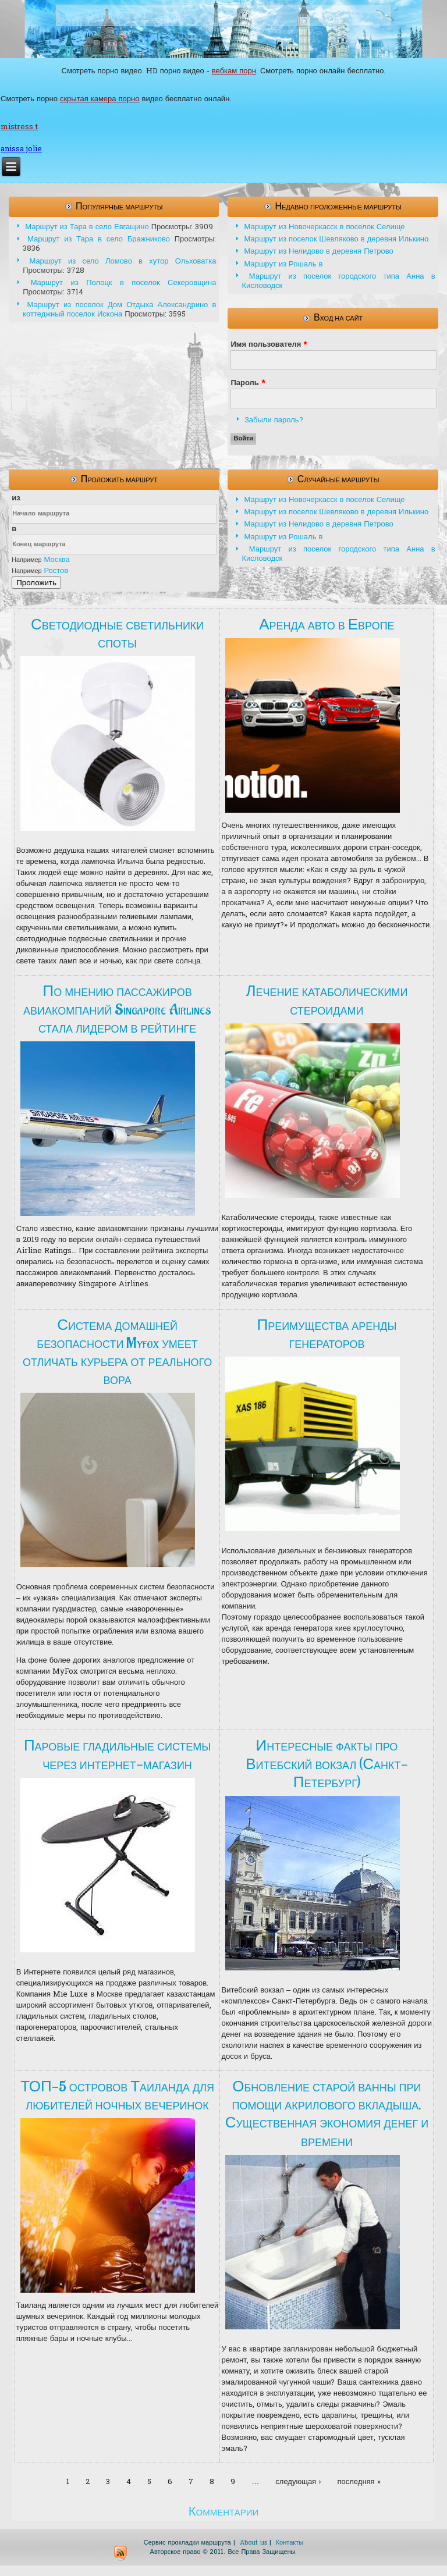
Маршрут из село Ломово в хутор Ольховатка (122, 261)
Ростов (56, 571)
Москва (56, 559)
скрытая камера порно (100, 99)
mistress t (19, 127)
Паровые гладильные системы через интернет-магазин (117, 1755)
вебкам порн (234, 71)
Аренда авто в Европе (326, 624)
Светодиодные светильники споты (117, 633)
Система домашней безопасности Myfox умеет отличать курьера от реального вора (117, 1352)
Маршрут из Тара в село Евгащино (86, 227)
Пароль (247, 383)
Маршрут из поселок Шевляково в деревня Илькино (336, 239)
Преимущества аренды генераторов (326, 1334)
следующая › (298, 2482)
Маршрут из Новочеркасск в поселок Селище (324, 227)
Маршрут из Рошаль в (283, 264)
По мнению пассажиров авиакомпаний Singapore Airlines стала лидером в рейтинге (117, 1009)
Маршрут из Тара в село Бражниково (98, 239)
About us (253, 2542)
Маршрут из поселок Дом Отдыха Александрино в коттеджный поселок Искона (119, 310)
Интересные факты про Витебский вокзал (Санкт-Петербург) (326, 1764)
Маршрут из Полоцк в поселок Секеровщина (124, 283)
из (16, 498)
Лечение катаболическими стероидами (326, 1000)
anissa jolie (21, 149)
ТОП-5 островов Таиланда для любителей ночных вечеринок (117, 2095)
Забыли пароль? (273, 420)
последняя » (359, 2482)
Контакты (290, 2542)
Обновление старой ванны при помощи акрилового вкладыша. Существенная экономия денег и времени (327, 2114)
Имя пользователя (268, 344)
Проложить (36, 582)
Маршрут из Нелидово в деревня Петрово (318, 251)
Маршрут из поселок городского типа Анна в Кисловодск (338, 281)
